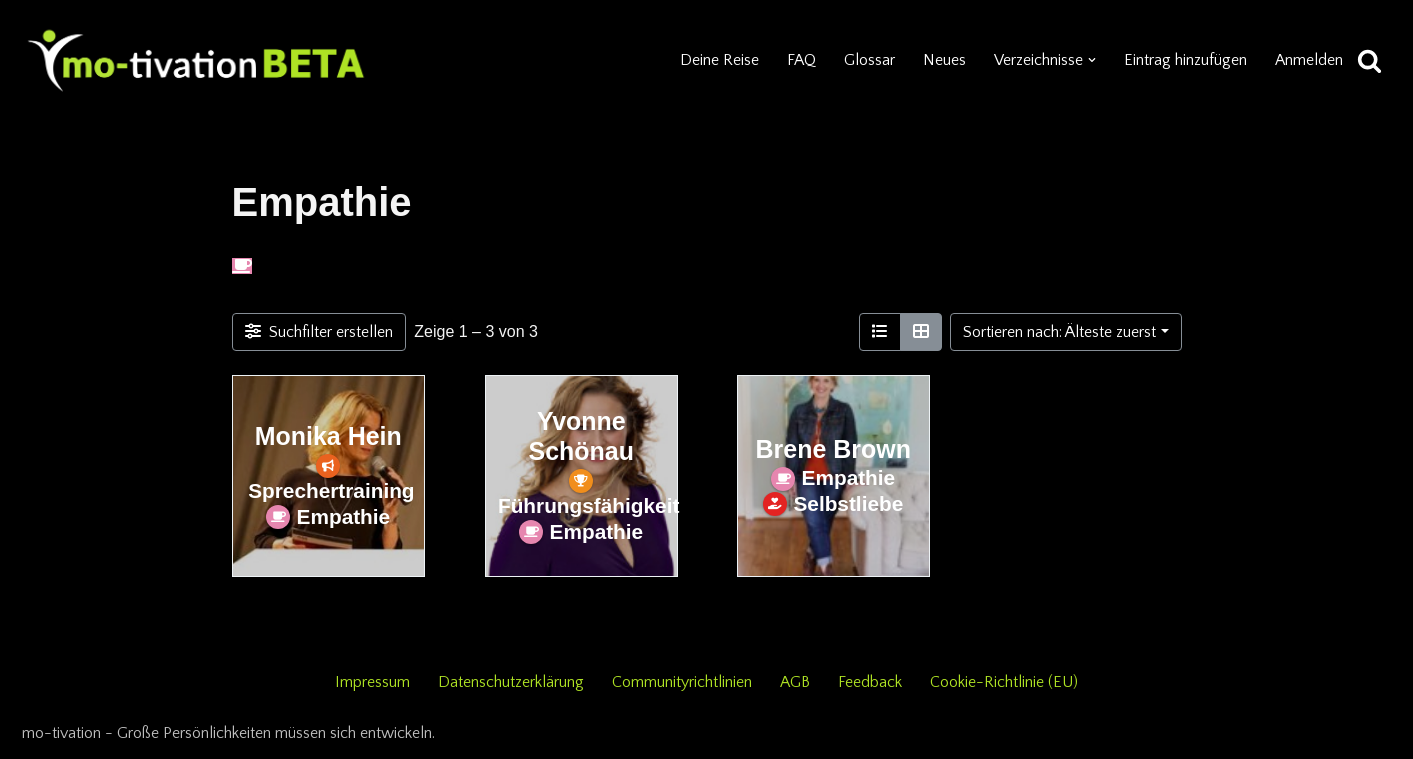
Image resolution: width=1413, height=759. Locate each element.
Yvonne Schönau (580, 437)
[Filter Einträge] (319, 332)
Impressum (372, 682)
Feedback (870, 682)
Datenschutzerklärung (511, 682)
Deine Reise (719, 60)
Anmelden (1309, 60)
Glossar (869, 60)
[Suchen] (1369, 60)
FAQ (801, 60)
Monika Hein (327, 437)
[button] (1092, 60)
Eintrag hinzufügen (1185, 60)
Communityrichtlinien (682, 682)
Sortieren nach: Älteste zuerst (1059, 332)
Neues (944, 60)
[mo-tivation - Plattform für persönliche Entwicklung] (197, 60)
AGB (795, 682)
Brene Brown (832, 449)
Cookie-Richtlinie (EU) (1004, 682)
